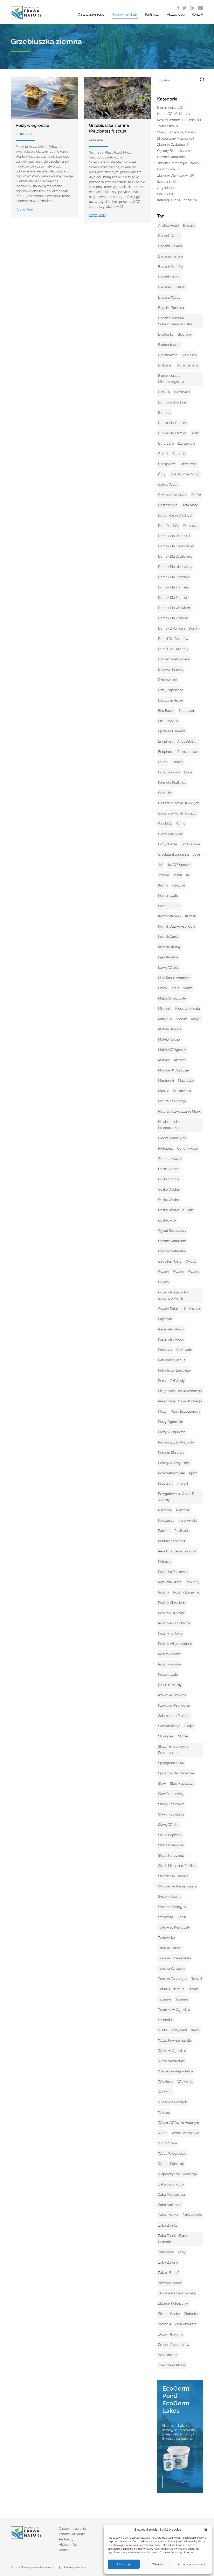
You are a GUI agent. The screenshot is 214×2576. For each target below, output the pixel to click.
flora (188, 772)
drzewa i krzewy (171, 669)
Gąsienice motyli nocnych (177, 813)
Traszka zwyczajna (172, 1979)
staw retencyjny (171, 1794)
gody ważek (167, 844)
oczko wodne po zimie (176, 1210)
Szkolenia (166, 182)
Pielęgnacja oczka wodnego (180, 1391)
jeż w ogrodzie (179, 865)
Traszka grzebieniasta (174, 1958)
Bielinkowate (167, 355)
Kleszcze (178, 885)
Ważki (195, 2030)
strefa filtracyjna (171, 1855)
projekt (182, 1483)
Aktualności (176, 14)
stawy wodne (168, 1825)
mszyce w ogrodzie (173, 1070)
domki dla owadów (173, 649)
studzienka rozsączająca (177, 1886)
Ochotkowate (187, 1148)
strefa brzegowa (171, 1845)
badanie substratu (172, 287)
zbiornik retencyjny (173, 2304)
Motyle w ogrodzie (172, 1050)
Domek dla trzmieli (172, 598)
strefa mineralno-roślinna (177, 1866)
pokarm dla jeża (171, 1453)
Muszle (163, 1091)
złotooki (164, 2324)
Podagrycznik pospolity (176, 1442)
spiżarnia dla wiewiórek (176, 1773)
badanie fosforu (170, 256)
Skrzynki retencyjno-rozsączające (174, 1750)
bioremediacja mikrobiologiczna (171, 379)
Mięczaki (164, 1009)
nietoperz (165, 1148)
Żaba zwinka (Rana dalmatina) (172, 2239)
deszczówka (167, 505)
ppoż (193, 1473)
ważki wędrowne (171, 2061)
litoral (163, 988)
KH (188, 875)
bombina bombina (172, 402)
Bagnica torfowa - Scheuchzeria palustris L (176, 321)
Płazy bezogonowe (185, 1411)
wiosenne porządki (172, 2102)
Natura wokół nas (174, 114)
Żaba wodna (192, 2215)
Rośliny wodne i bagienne (179, 120)
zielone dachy (169, 2314)
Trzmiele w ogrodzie (174, 2010)
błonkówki (182, 392)
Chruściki (179, 454)
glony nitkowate (170, 834)
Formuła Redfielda (172, 783)
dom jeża (191, 526)
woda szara (167, 2143)
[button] (206, 2530)
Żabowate (166, 2252)
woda (162, 2133)
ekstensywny (168, 721)
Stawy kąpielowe (171, 1804)
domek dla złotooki (173, 618)
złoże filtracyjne (170, 2334)
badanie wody (169, 297)
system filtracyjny (172, 1907)
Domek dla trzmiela (173, 587)
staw (162, 1784)
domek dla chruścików (176, 546)
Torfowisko (167, 126)
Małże (188, 988)
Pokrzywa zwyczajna (174, 1463)
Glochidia (165, 824)
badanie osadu (169, 277)
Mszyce (164, 1060)
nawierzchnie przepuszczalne (170, 1125)
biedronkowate (169, 345)
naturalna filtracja (172, 1101)
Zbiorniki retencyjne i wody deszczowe (178, 166)
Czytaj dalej (24, 209)
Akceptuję (123, 2564)
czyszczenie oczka (172, 495)
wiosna (164, 2112)
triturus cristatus (171, 1989)
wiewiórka (185, 2082)
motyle (196, 1019)
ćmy (161, 474)
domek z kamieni (171, 628)
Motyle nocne (169, 1039)
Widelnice (165, 2082)
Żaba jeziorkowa (171, 2184)
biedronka (166, 334)
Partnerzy (152, 14)
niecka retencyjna (172, 1138)
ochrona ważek (170, 1159)
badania (189, 226)
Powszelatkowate (171, 1473)
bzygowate (186, 443)
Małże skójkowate (172, 998)
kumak (190, 916)
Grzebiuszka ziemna (173, 854)
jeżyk (177, 875)
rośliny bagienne (186, 1592)
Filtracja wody (169, 772)
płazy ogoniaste (170, 1422)
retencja (164, 1562)
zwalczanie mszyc (172, 2365)
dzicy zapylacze (170, 700)
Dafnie (196, 495)
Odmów (157, 2564)
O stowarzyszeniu (91, 14)
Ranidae (164, 1531)
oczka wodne (168, 1169)
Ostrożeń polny (169, 1261)
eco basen (166, 711)
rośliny (163, 1592)
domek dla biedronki (174, 536)
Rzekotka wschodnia (174, 1705)
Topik (182, 1917)
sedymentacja (169, 1726)
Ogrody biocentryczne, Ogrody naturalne (174, 154)
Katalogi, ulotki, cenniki (177, 200)
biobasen (165, 365)
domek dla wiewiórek (175, 608)
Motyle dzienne (169, 1029)
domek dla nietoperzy (175, 567)
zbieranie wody (170, 2283)
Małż (175, 988)
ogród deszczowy (172, 1231)
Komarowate (168, 896)
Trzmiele (164, 1999)
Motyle (181, 1019)
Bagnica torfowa (171, 308)
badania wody (169, 236)
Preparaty (165, 1483)
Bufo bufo (166, 443)
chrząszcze (167, 464)
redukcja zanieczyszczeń (177, 1551)
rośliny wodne (169, 1654)
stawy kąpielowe (171, 1814)
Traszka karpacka (171, 1968)
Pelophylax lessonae (174, 1370)
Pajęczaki (165, 1319)
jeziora (163, 875)
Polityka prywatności (76, 2567)
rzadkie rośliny (170, 1685)
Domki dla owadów (173, 639)
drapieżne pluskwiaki (174, 659)
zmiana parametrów (173, 2345)
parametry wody (171, 1329)
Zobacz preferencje (192, 2564)
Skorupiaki (166, 1736)
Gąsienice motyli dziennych (178, 803)
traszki (196, 1979)
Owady (191, 1261)
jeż (160, 865)
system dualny (169, 1897)
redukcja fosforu (171, 1541)
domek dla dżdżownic (175, 556)
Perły (162, 1381)
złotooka (191, 2314)
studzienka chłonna (173, 1876)
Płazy (162, 1411)
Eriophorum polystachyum (178, 752)
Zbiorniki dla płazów (175, 175)
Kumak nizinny (169, 947)
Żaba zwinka (168, 2225)
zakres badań (168, 2273)
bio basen (189, 355)
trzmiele (181, 1999)
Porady (165, 194)
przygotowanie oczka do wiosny (177, 1497)
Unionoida (166, 2020)
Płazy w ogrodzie (171, 1432)
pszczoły (183, 1510)
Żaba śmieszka (169, 2205)
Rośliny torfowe (170, 1633)
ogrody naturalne (172, 1251)
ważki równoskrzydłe (175, 2040)
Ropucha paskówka (173, 1572)
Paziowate (184, 1350)
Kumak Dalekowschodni (176, 926)
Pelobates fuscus (171, 1360)
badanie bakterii (170, 246)
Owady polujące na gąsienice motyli (173, 1295)
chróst (163, 454)
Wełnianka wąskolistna (175, 2071)
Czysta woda (168, 485)
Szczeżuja (166, 1917)
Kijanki (163, 885)
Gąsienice (165, 793)
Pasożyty (165, 1350)
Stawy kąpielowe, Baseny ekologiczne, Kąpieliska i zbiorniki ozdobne (176, 138)
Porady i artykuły (125, 14)
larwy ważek (168, 968)
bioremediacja (188, 365)
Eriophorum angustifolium (178, 741)
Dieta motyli (190, 505)
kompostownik (169, 916)
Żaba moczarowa (171, 2195)
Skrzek (183, 1736)
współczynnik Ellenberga (177, 2174)
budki (195, 433)
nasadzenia (182, 1091)
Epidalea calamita (172, 731)
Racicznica (166, 1520)
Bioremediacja (170, 108)
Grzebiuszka (190, 844)
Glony (180, 824)
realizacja (182, 1531)
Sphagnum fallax (171, 1763)
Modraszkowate (187, 1009)
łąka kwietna (168, 957)
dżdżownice (167, 680)
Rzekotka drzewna (172, 1695)
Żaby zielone (168, 2262)
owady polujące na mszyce (179, 1309)
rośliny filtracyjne (172, 1613)
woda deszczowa (185, 2133)
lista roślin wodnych (174, 978)
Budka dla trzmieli (172, 433)
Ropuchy (192, 1582)
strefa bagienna (170, 1835)
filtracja (178, 762)
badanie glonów (170, 267)
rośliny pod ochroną (174, 1623)
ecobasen (186, 711)
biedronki (185, 334)
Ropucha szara (169, 1582)
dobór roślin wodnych (175, 515)
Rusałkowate (168, 1675)
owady (163, 1272)
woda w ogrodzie (172, 2153)
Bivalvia (164, 392)
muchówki (166, 1081)
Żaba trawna (168, 2215)
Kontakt (197, 14)
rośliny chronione (172, 1603)
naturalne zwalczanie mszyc (180, 1111)
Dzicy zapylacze (170, 690)
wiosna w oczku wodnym (178, 2123)
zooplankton (168, 2355)
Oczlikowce (167, 1220)
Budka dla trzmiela (173, 423)
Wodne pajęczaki (171, 2164)
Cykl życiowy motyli (185, 474)
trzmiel (193, 1989)
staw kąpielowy (182, 1784)
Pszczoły (165, 1510)
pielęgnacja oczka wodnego (180, 1401)
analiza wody (168, 226)
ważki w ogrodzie (172, 2051)
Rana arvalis (187, 1520)
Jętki (196, 854)
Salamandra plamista (174, 1716)
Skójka (189, 1726)
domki (194, 628)
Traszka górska (169, 1948)
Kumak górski (168, 937)
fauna (162, 762)
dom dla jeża (168, 526)
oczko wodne (169, 1190)
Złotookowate (185, 2324)
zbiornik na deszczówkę (176, 2293)
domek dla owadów (173, 577)
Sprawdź (180, 2482)
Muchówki (186, 1081)
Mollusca (165, 1019)
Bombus (164, 413)
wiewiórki (165, 2092)
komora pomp (169, 906)
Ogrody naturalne (172, 1241)
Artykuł (165, 188)
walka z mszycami (172, 2030)
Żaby (182, 2252)
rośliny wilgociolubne (175, 1644)
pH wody (177, 1381)
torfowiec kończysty (174, 1927)
